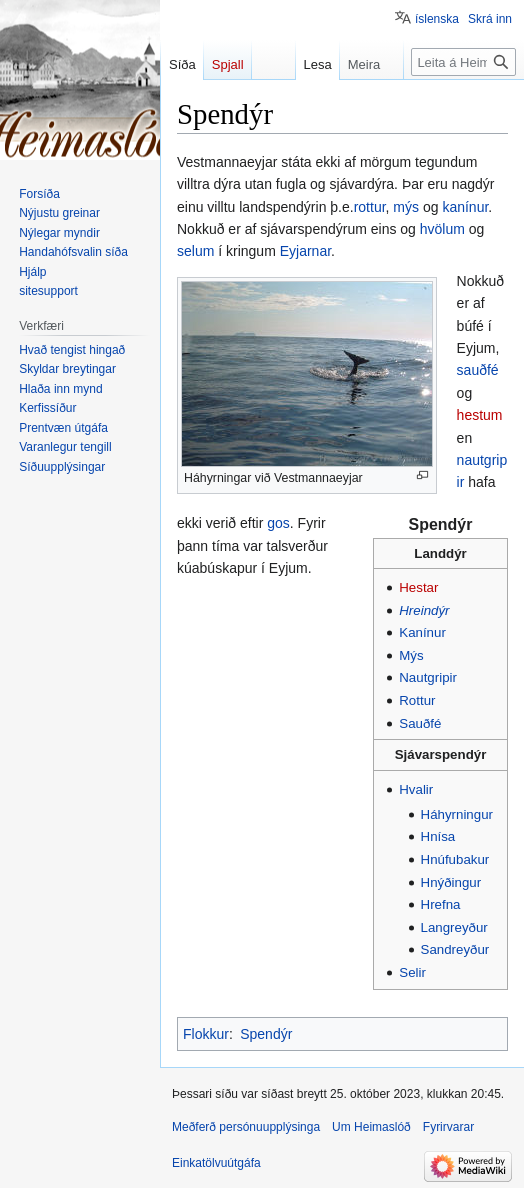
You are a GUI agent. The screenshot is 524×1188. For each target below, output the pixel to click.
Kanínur (422, 632)
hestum (480, 415)
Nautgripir (428, 677)
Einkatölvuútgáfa (216, 1163)
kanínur (465, 207)
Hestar (418, 587)
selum (195, 251)
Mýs (411, 655)
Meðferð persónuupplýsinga (246, 1127)
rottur (370, 207)
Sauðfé (420, 723)
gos (278, 523)
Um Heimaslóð (371, 1127)
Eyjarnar (305, 251)
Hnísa (438, 836)
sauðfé (478, 370)
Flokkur (206, 1034)
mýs (406, 207)
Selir (412, 972)
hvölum (442, 229)
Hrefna (441, 904)
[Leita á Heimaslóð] (463, 62)
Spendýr (441, 524)
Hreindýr (424, 610)
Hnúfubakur (455, 859)
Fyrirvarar (448, 1127)
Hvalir (416, 789)
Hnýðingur (451, 882)
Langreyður (454, 927)
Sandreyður (455, 949)
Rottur (417, 700)
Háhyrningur (457, 814)
